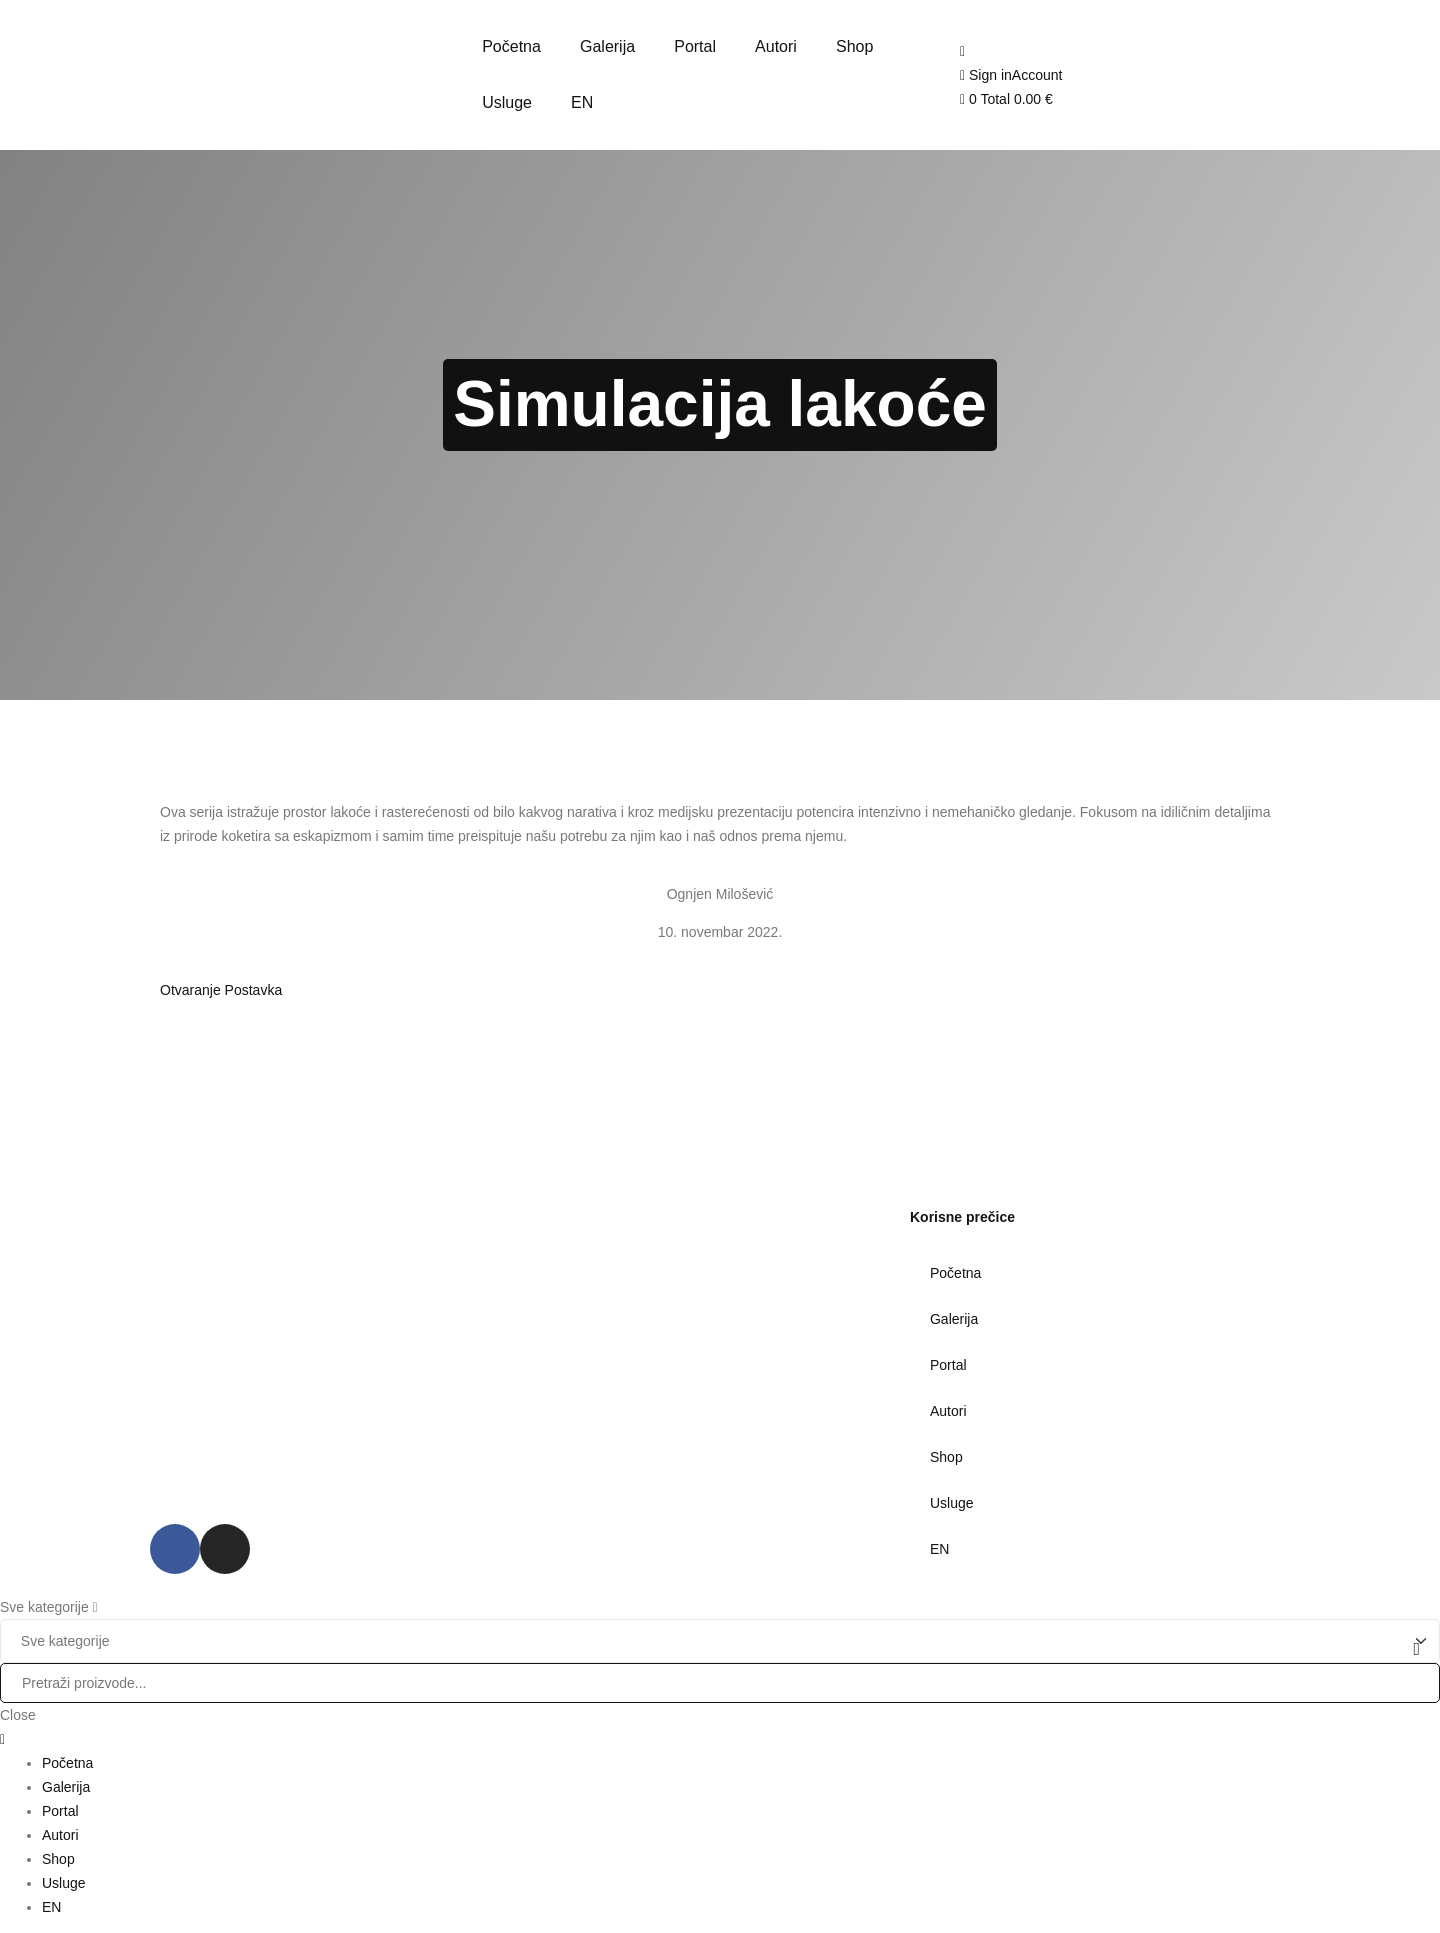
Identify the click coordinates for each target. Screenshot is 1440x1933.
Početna (955, 1273)
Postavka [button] (254, 990)
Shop (946, 1457)
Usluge (952, 1503)
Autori (948, 1411)
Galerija (954, 1319)
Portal (948, 1365)
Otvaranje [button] (192, 990)
